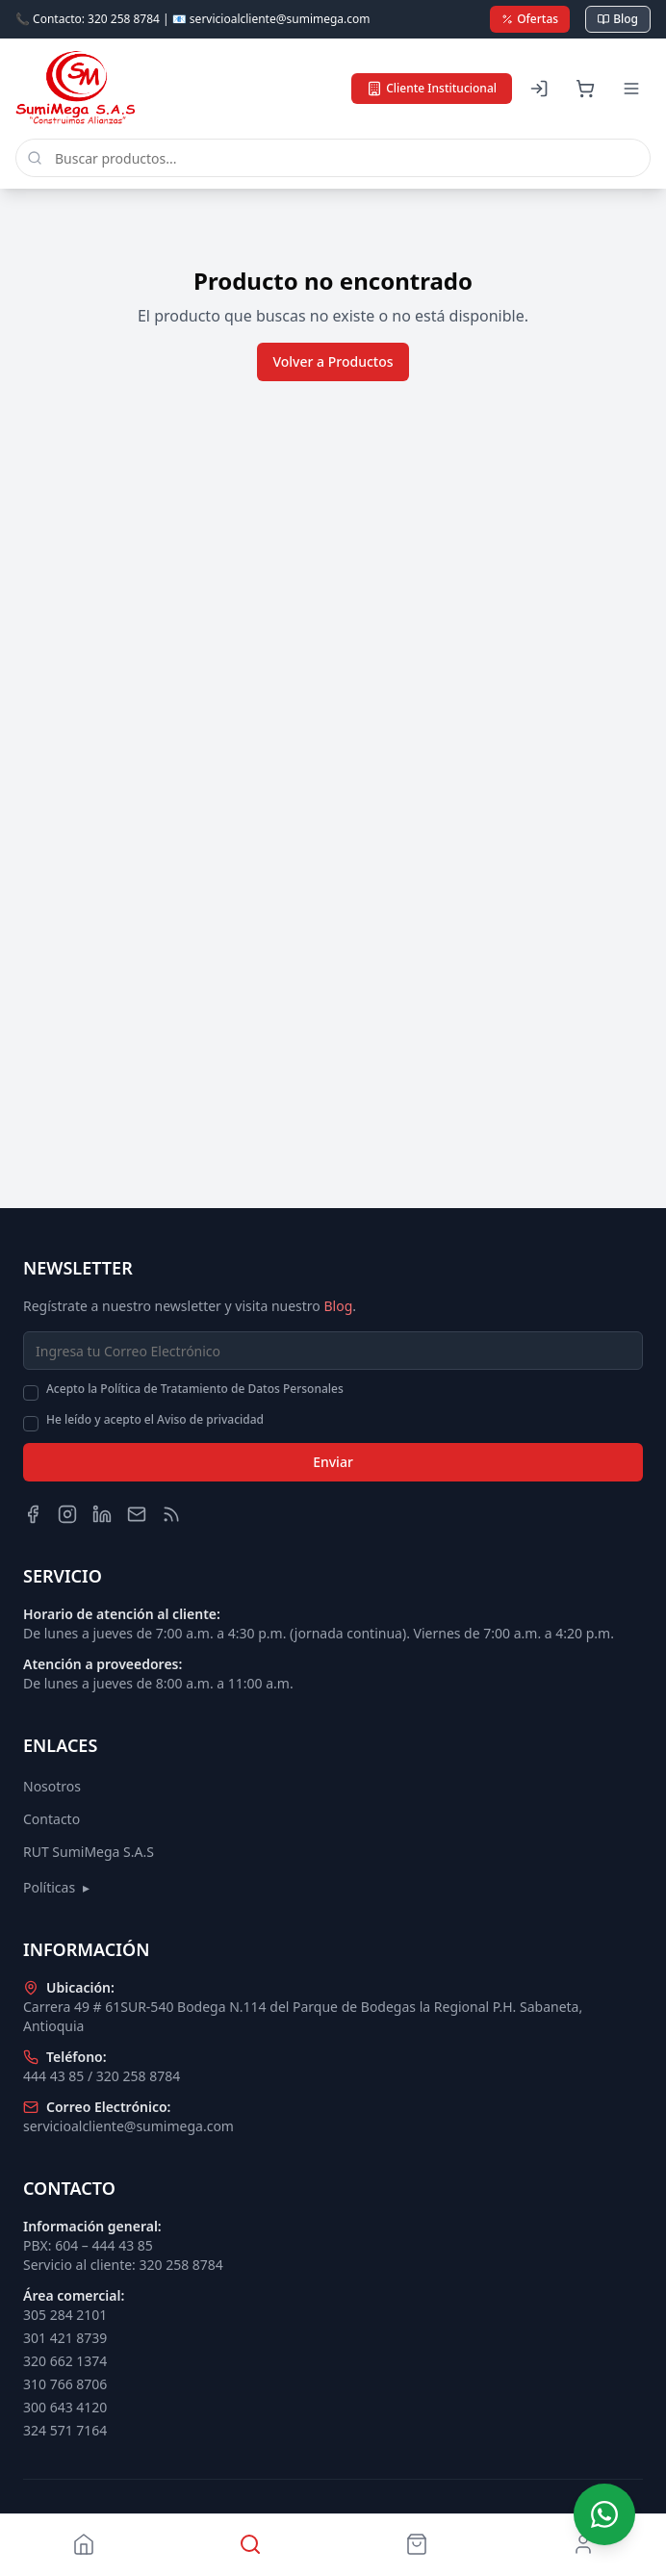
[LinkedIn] (102, 1514)
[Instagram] (67, 1514)
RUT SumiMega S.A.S (88, 1851)
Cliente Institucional (432, 88)
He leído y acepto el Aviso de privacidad (155, 1420)
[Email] (136, 1514)
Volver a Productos (332, 361)
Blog (618, 19)
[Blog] (171, 1514)
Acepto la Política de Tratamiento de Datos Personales (195, 1389)
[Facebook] (32, 1514)
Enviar (333, 1462)
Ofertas (529, 19)
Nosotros (52, 1786)
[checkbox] (30, 1393)
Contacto (51, 1819)
